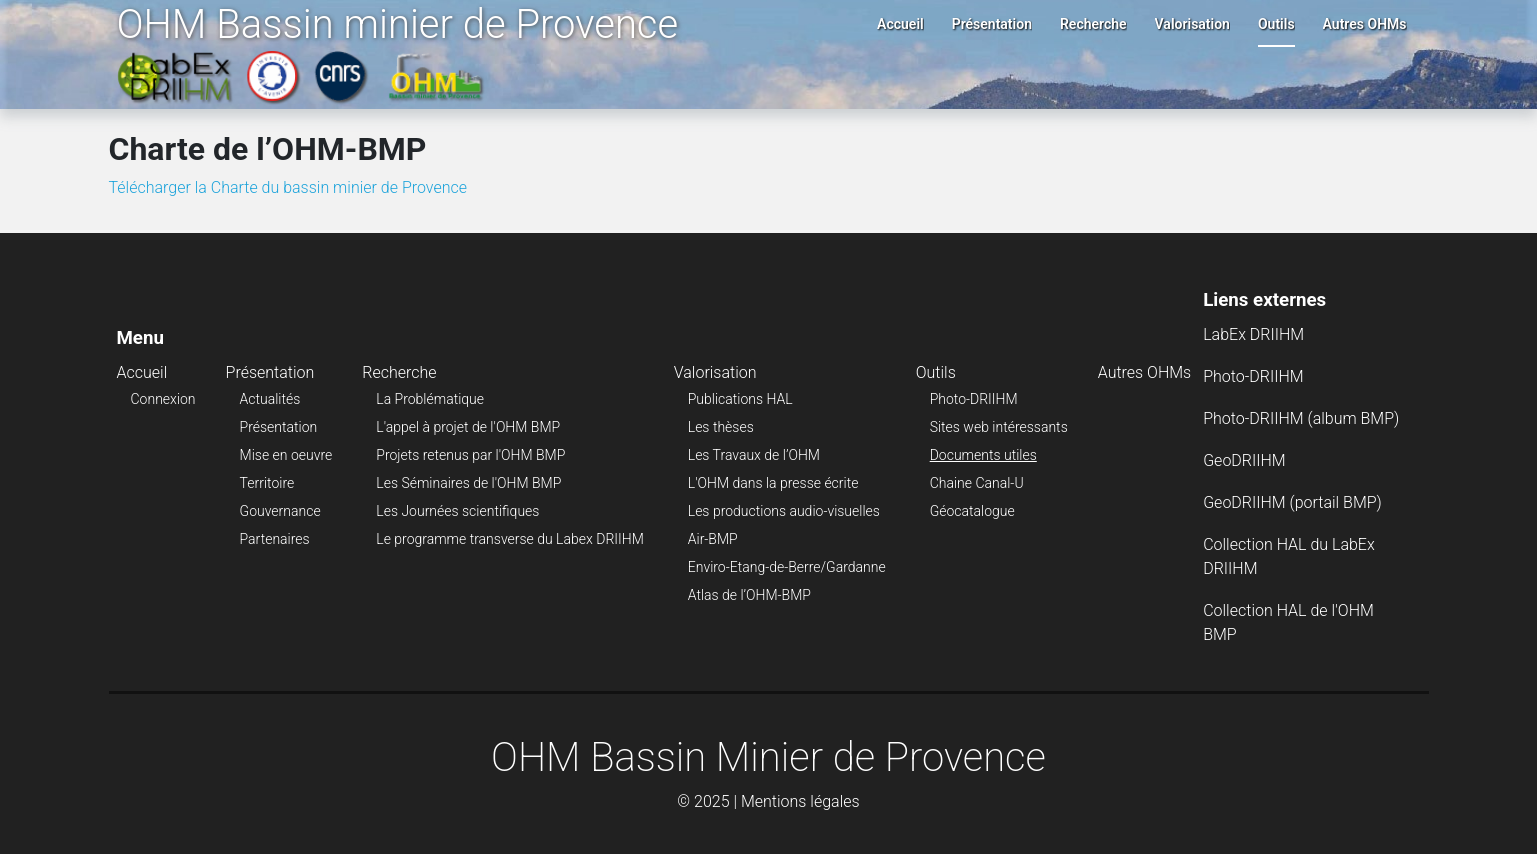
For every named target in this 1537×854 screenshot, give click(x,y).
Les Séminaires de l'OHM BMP (468, 483)
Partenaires (275, 539)
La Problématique (430, 399)
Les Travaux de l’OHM (754, 455)
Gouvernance (280, 511)
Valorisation (1192, 24)
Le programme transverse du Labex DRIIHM (509, 539)
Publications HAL (740, 399)
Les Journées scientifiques (457, 511)
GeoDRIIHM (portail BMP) (1292, 502)
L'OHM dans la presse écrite (773, 483)
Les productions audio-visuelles (784, 511)
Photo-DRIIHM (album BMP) (1301, 418)
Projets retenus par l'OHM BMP (470, 455)
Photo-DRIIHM (974, 399)
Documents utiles (983, 455)
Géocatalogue (972, 511)
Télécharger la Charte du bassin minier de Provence (288, 187)
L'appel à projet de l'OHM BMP (468, 427)
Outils (1276, 24)
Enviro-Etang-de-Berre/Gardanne (787, 567)
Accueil (900, 24)
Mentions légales (800, 801)
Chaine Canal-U (977, 483)
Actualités (270, 399)
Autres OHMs (1365, 24)
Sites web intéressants (999, 427)
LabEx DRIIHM (1253, 334)
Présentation (992, 24)
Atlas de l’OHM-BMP (749, 595)
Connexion (163, 399)
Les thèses (721, 427)
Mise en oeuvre (286, 455)
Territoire (267, 483)
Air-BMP (713, 539)
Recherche (1093, 24)
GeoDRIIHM (1244, 460)
